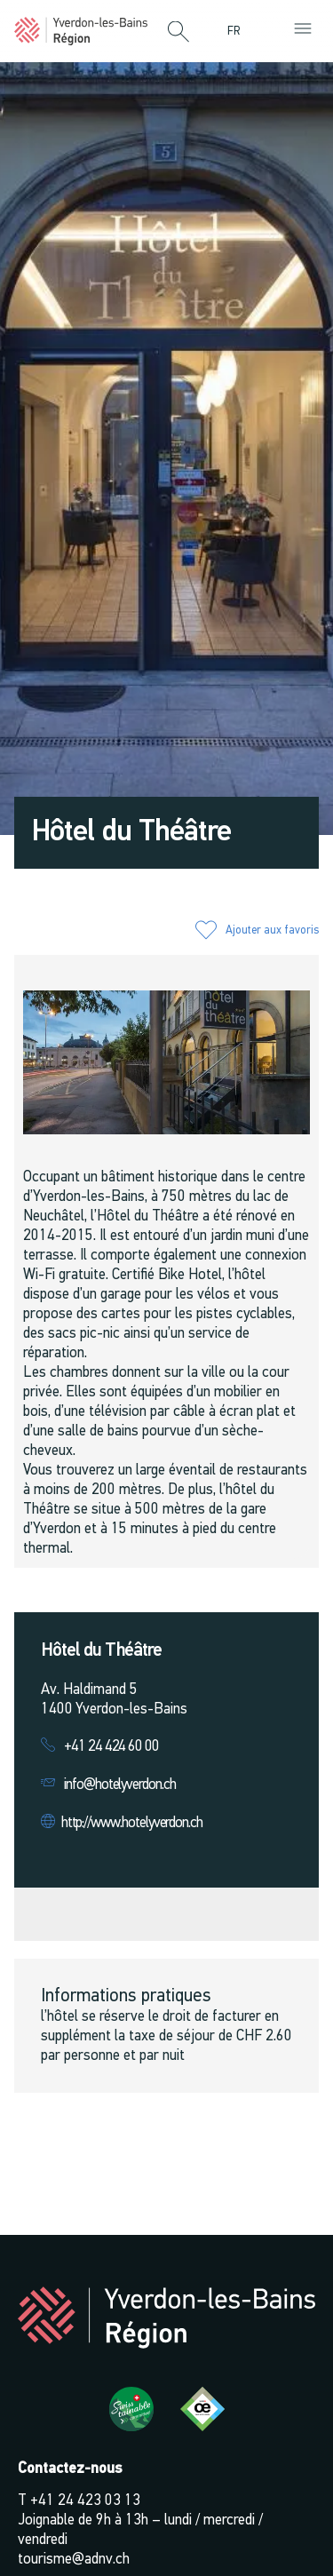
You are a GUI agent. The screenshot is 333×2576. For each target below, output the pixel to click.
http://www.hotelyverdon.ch (131, 1823)
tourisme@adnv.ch (74, 2559)
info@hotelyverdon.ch (120, 1785)
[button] (178, 33)
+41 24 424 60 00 (111, 1746)
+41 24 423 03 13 (85, 2500)
